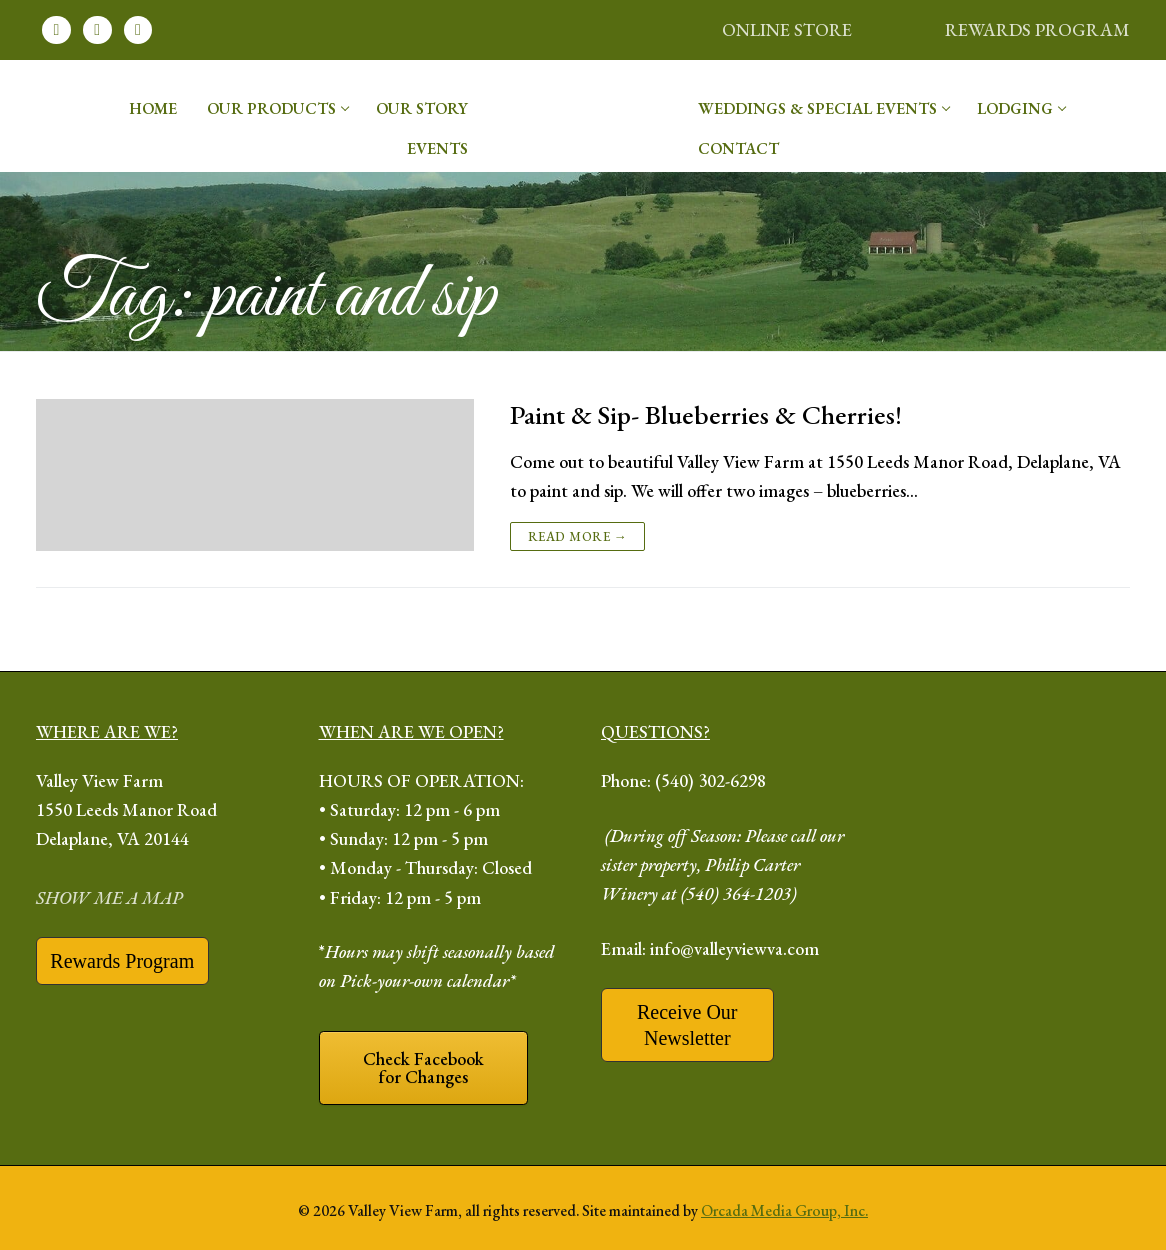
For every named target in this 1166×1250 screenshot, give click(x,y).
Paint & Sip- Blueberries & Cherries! (706, 415)
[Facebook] (56, 30)
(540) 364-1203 (736, 893)
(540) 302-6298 (710, 780)
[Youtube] (138, 30)
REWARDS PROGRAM (1037, 29)
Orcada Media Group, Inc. (784, 1210)
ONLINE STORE (787, 29)
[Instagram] (97, 30)
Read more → (578, 536)
